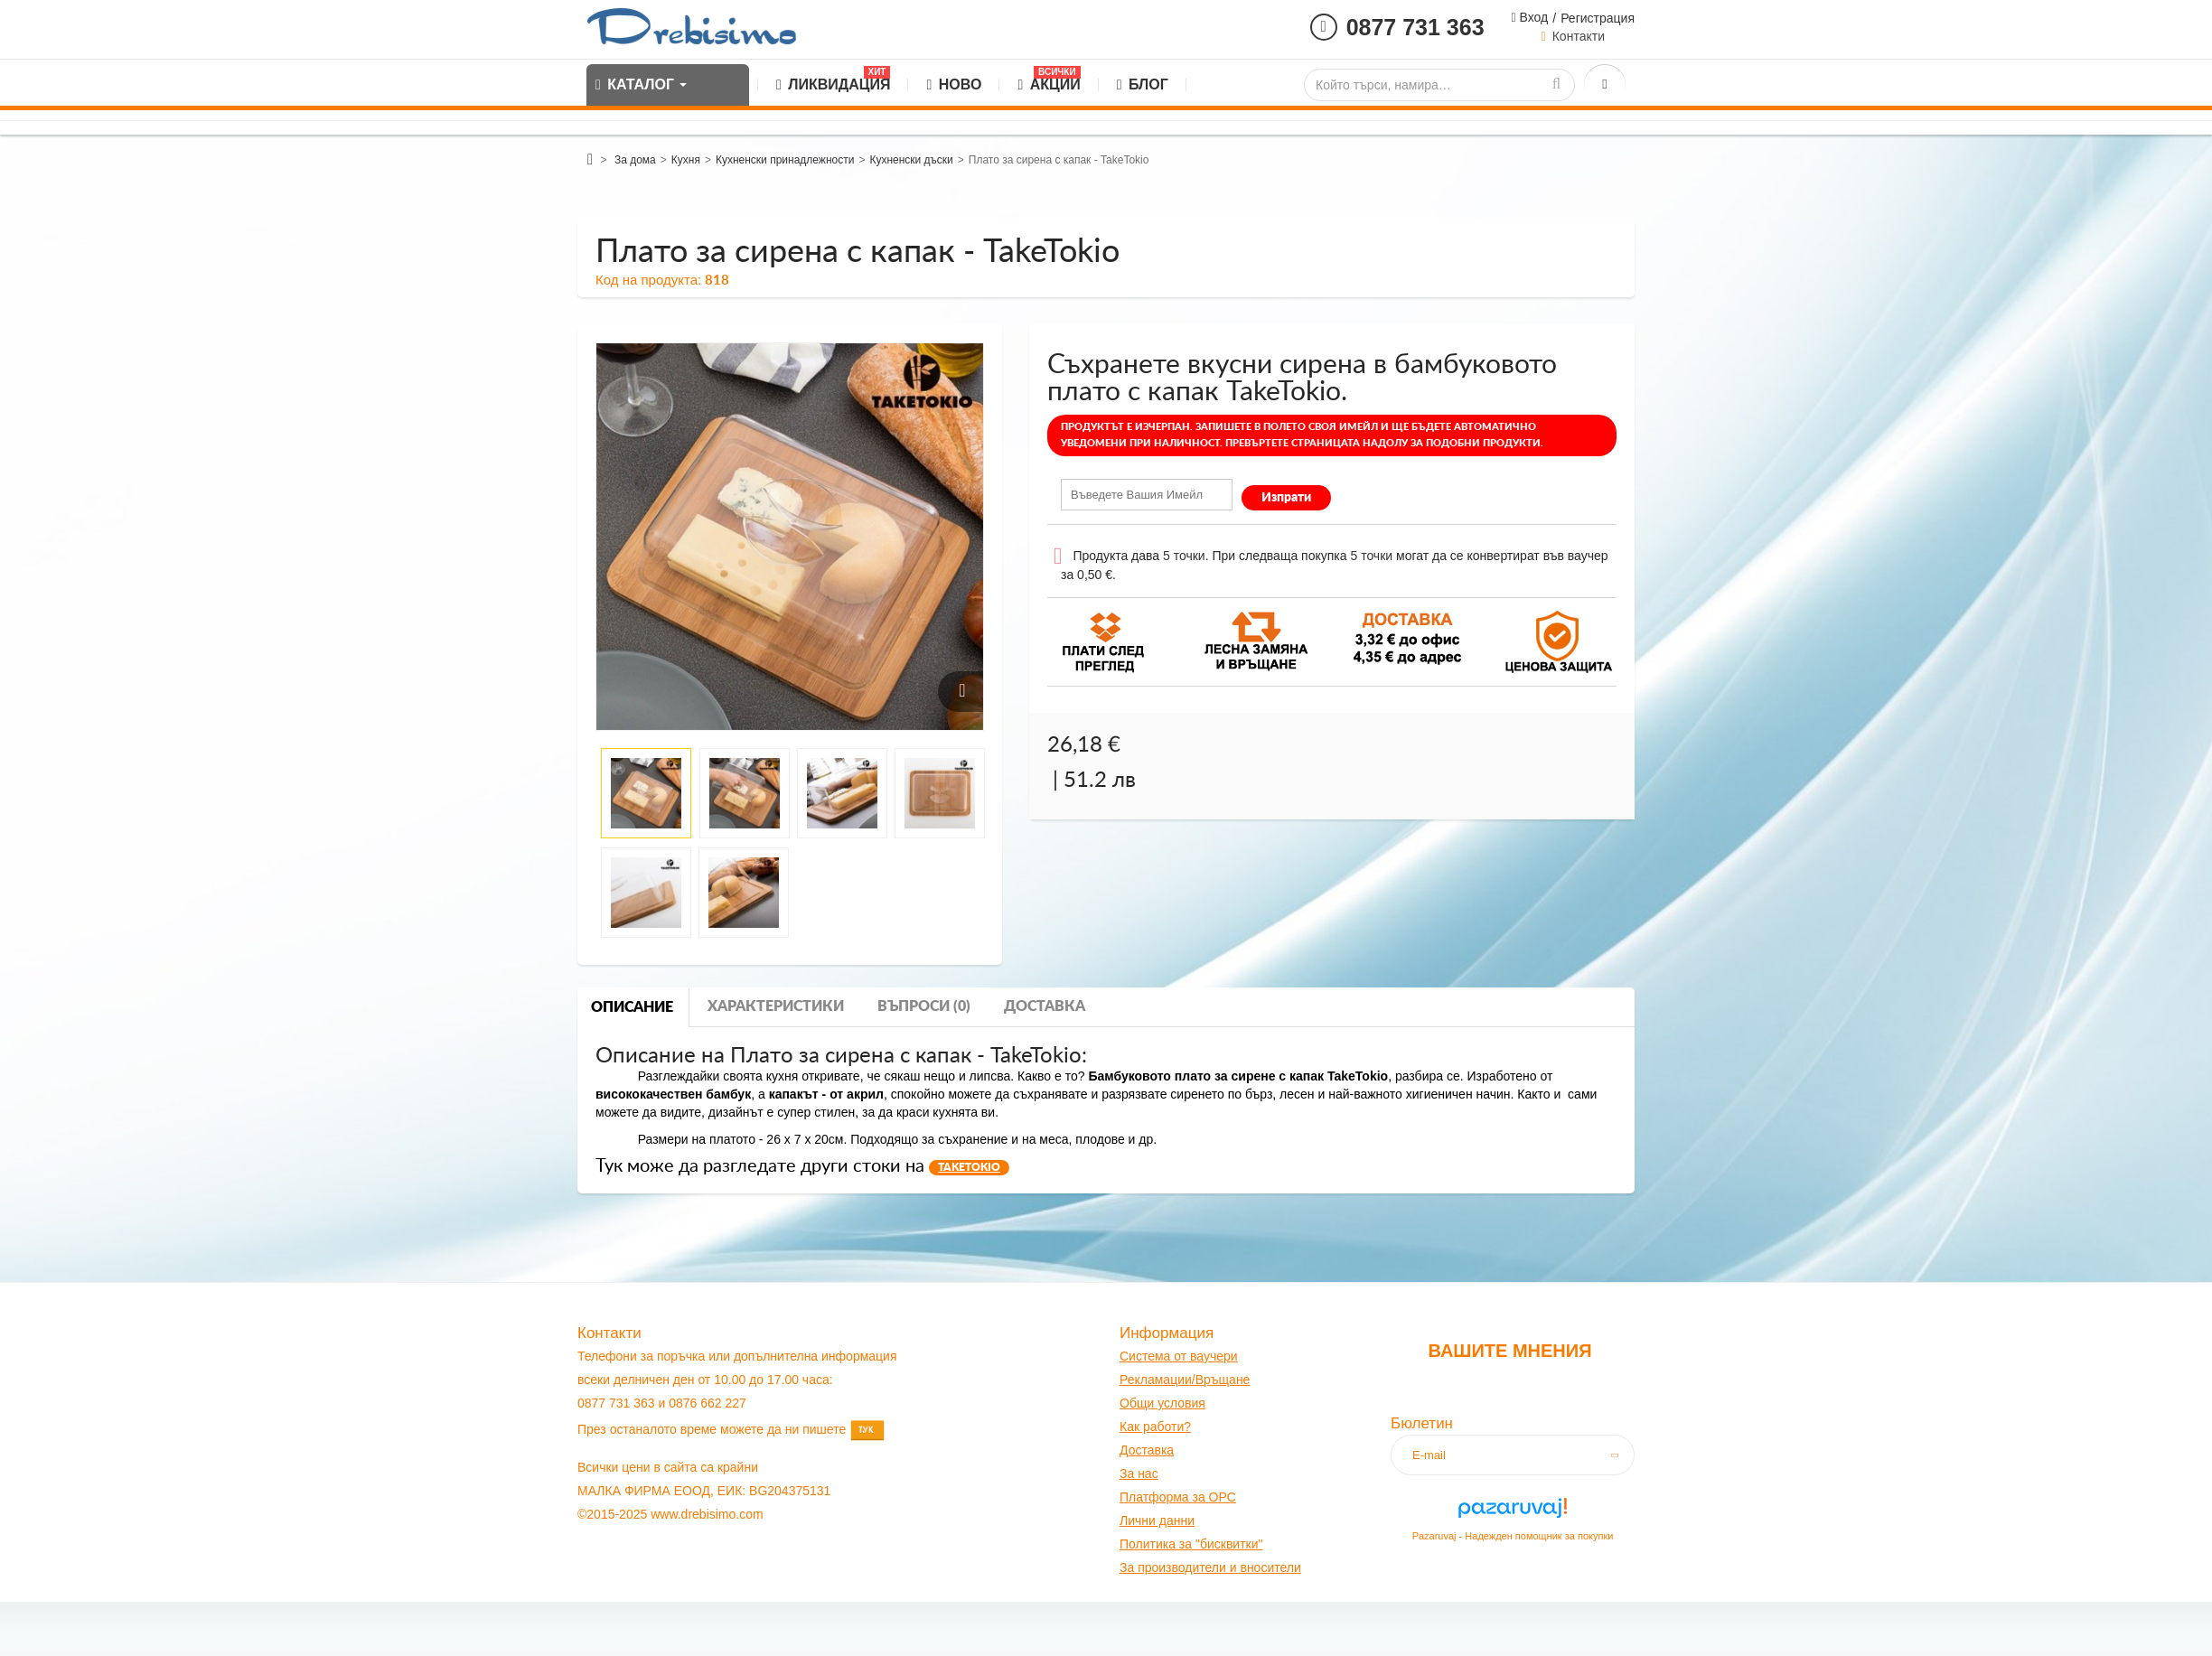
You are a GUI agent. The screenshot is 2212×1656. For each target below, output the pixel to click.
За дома (635, 160)
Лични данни (1157, 1520)
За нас (1139, 1473)
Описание (632, 1007)
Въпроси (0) (923, 1006)
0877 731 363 (1415, 27)
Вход (1532, 17)
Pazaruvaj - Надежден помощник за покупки (1513, 1535)
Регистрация (1598, 18)
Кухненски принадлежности (785, 160)
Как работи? (1155, 1426)
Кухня (685, 160)
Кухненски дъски (910, 160)
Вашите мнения (1509, 1351)
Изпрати (1286, 497)
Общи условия (1162, 1403)
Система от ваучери (1179, 1356)
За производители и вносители (1210, 1567)
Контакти (1578, 36)
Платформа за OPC (1178, 1497)
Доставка (1044, 1006)
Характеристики (776, 1006)
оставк (1148, 1450)
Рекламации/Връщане (1185, 1379)
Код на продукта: (648, 279)
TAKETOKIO (969, 1167)
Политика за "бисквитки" (1191, 1544)
